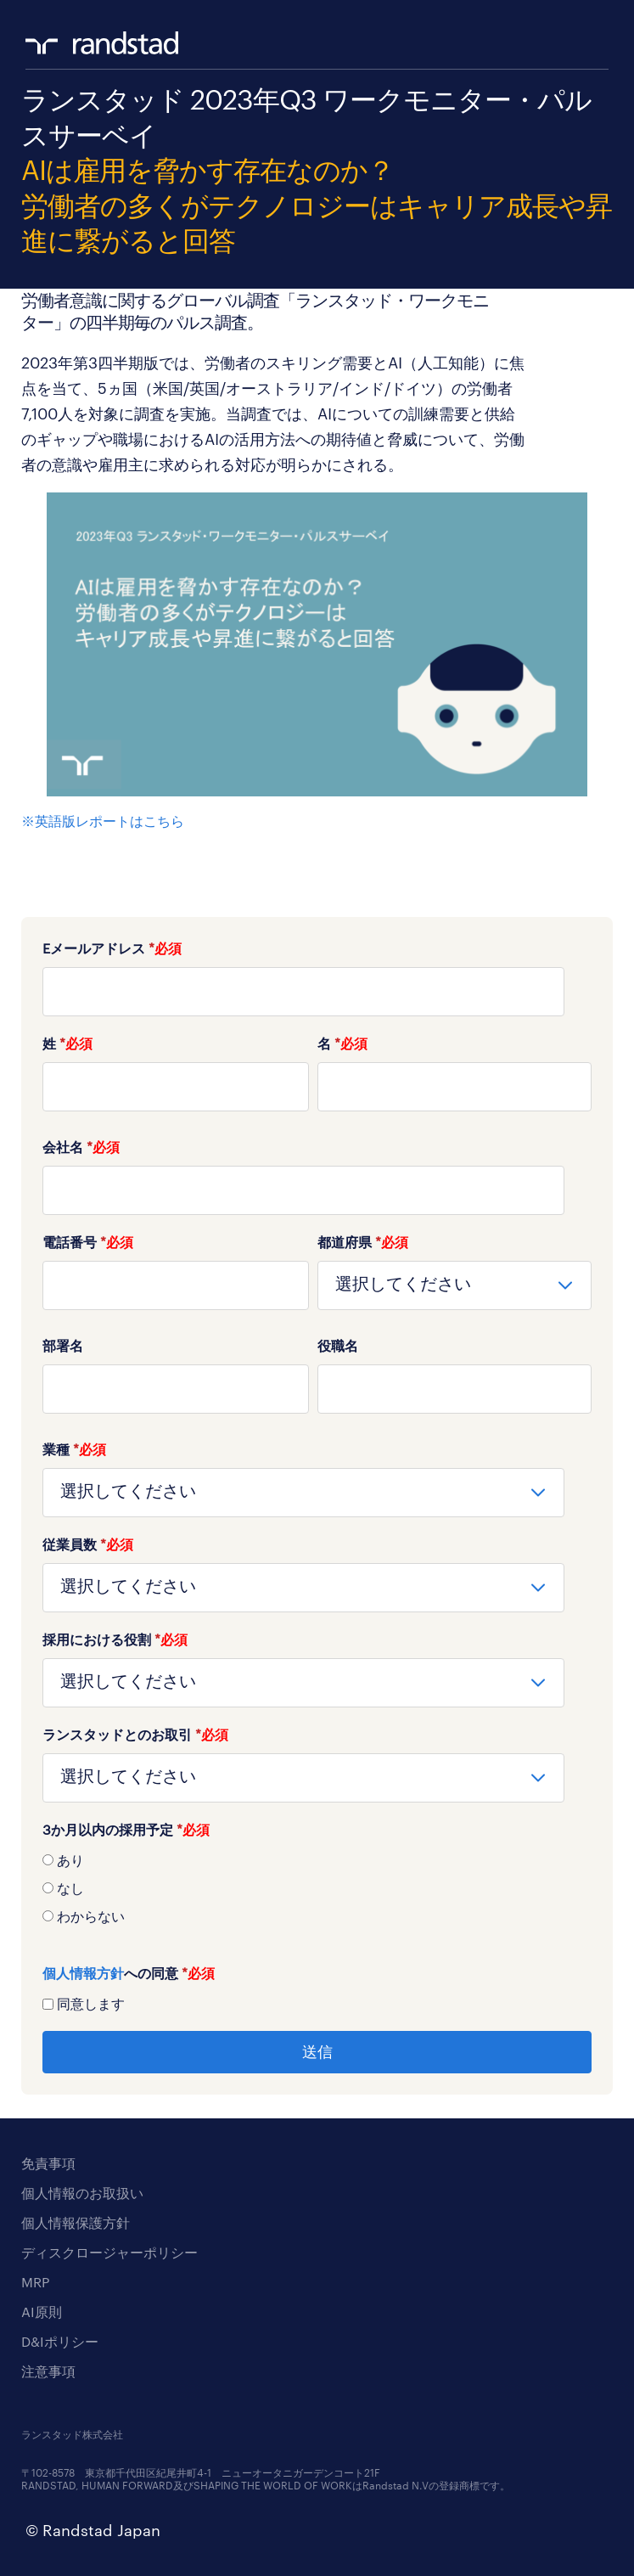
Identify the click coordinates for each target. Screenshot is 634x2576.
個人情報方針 (83, 1973)
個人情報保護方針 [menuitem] (75, 2222)
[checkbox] (317, 1887)
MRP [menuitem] (35, 2282)
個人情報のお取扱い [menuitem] (82, 2193)
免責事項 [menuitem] (48, 2163)
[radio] (317, 1859)
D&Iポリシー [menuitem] (59, 2341)
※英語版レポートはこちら (102, 821)
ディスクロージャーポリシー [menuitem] (109, 2252)
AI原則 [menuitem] (41, 2311)
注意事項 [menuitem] (48, 2371)
